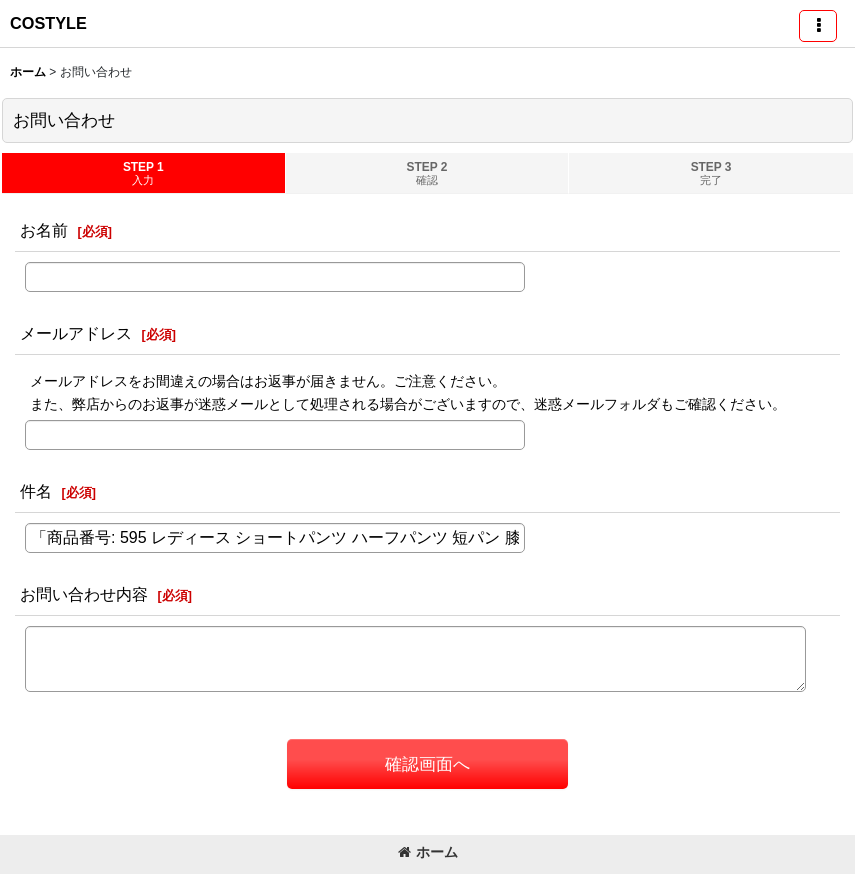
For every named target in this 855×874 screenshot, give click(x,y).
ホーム (428, 852)
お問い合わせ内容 (84, 594)
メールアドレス (76, 333)
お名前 (44, 230)
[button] (818, 26)
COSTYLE (48, 23)
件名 (36, 491)
